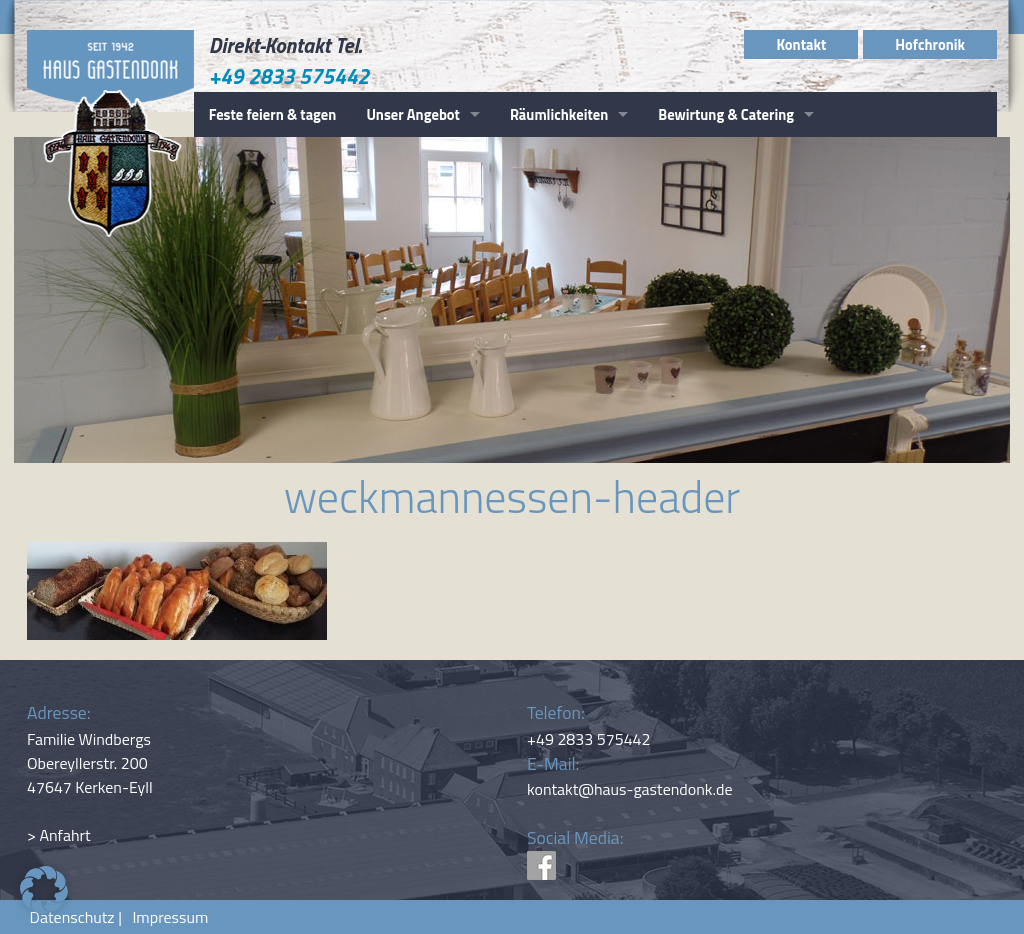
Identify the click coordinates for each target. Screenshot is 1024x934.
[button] (44, 890)
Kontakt (801, 44)
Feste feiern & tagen (273, 114)
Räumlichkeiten (559, 114)
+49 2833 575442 (289, 76)
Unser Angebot (413, 114)
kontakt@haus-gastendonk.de (630, 789)
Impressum (166, 917)
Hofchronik (930, 44)
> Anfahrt (59, 835)
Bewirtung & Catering (726, 114)
